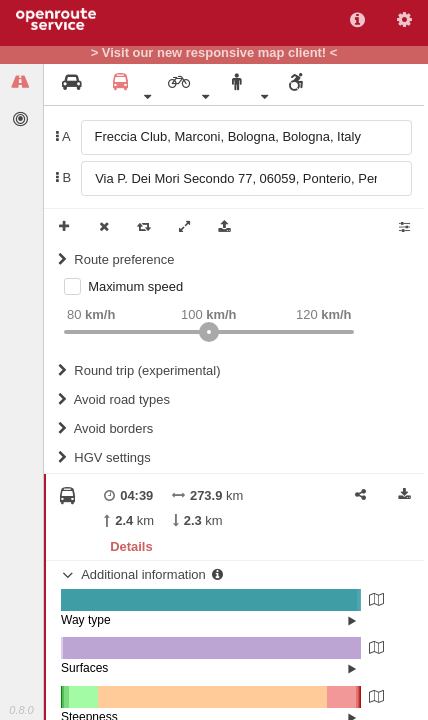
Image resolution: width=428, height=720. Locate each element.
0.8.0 (21, 710)
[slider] (209, 332)
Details (131, 546)
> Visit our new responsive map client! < (214, 53)
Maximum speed (135, 286)
